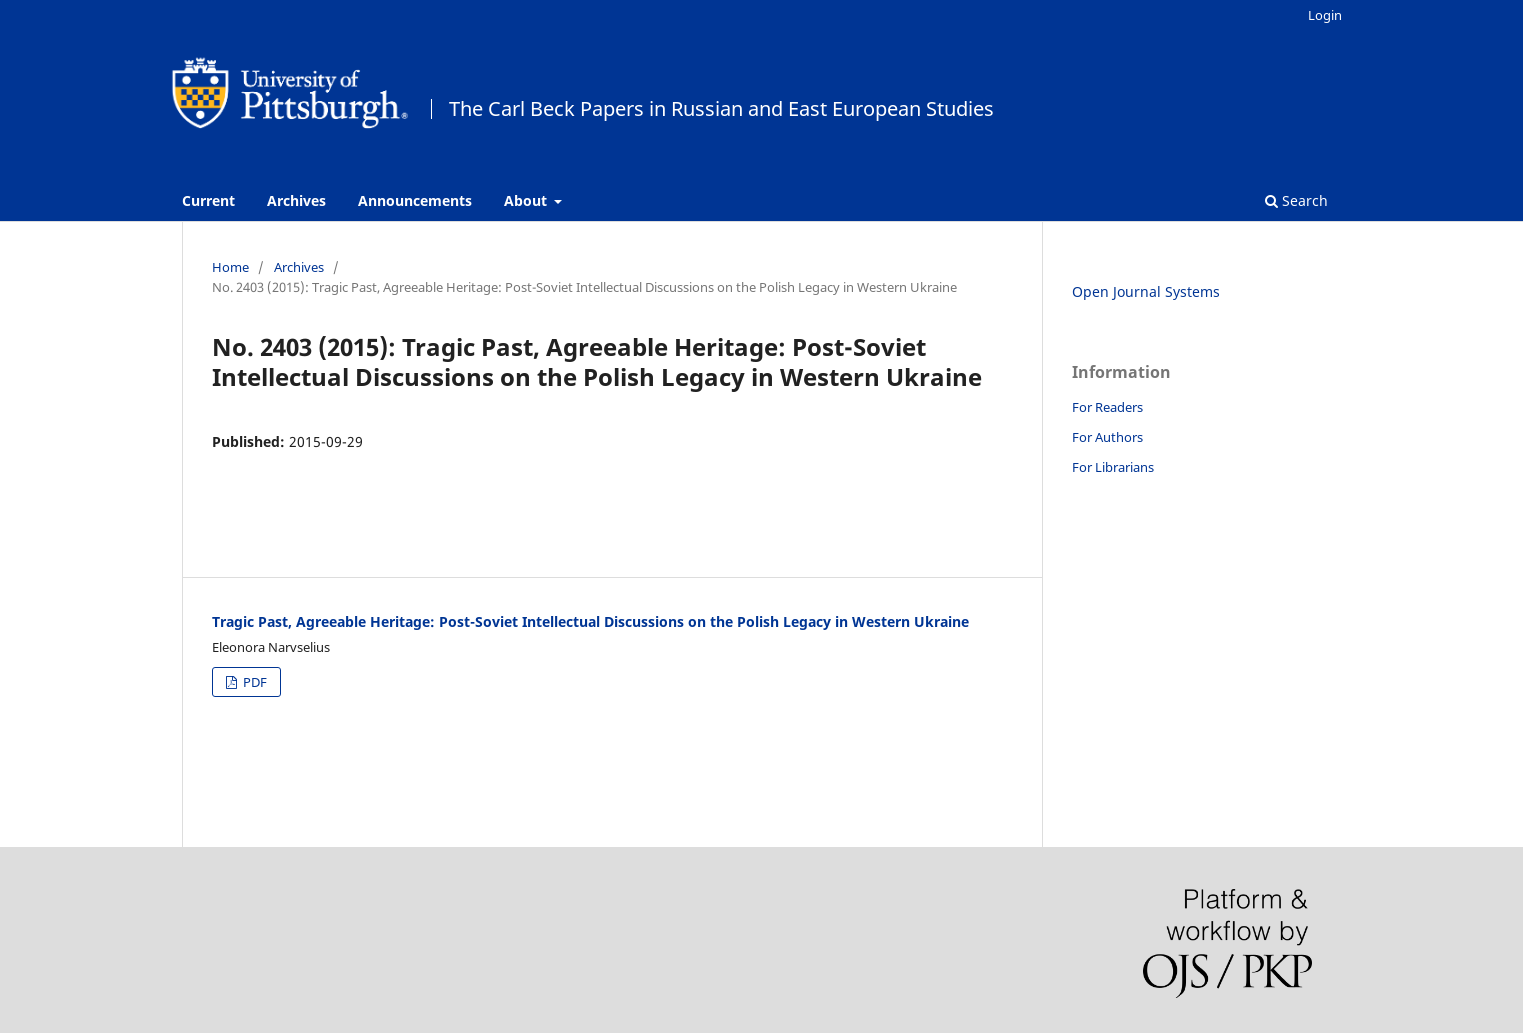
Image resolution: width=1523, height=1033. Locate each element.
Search (1296, 200)
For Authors (1107, 437)
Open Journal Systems (1146, 291)
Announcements (415, 200)
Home (230, 267)
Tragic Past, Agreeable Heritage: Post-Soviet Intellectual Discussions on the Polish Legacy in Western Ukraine (590, 621)
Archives (296, 200)
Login (1325, 15)
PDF (253, 682)
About (527, 200)
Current (208, 200)
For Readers (1107, 407)
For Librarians (1113, 467)
